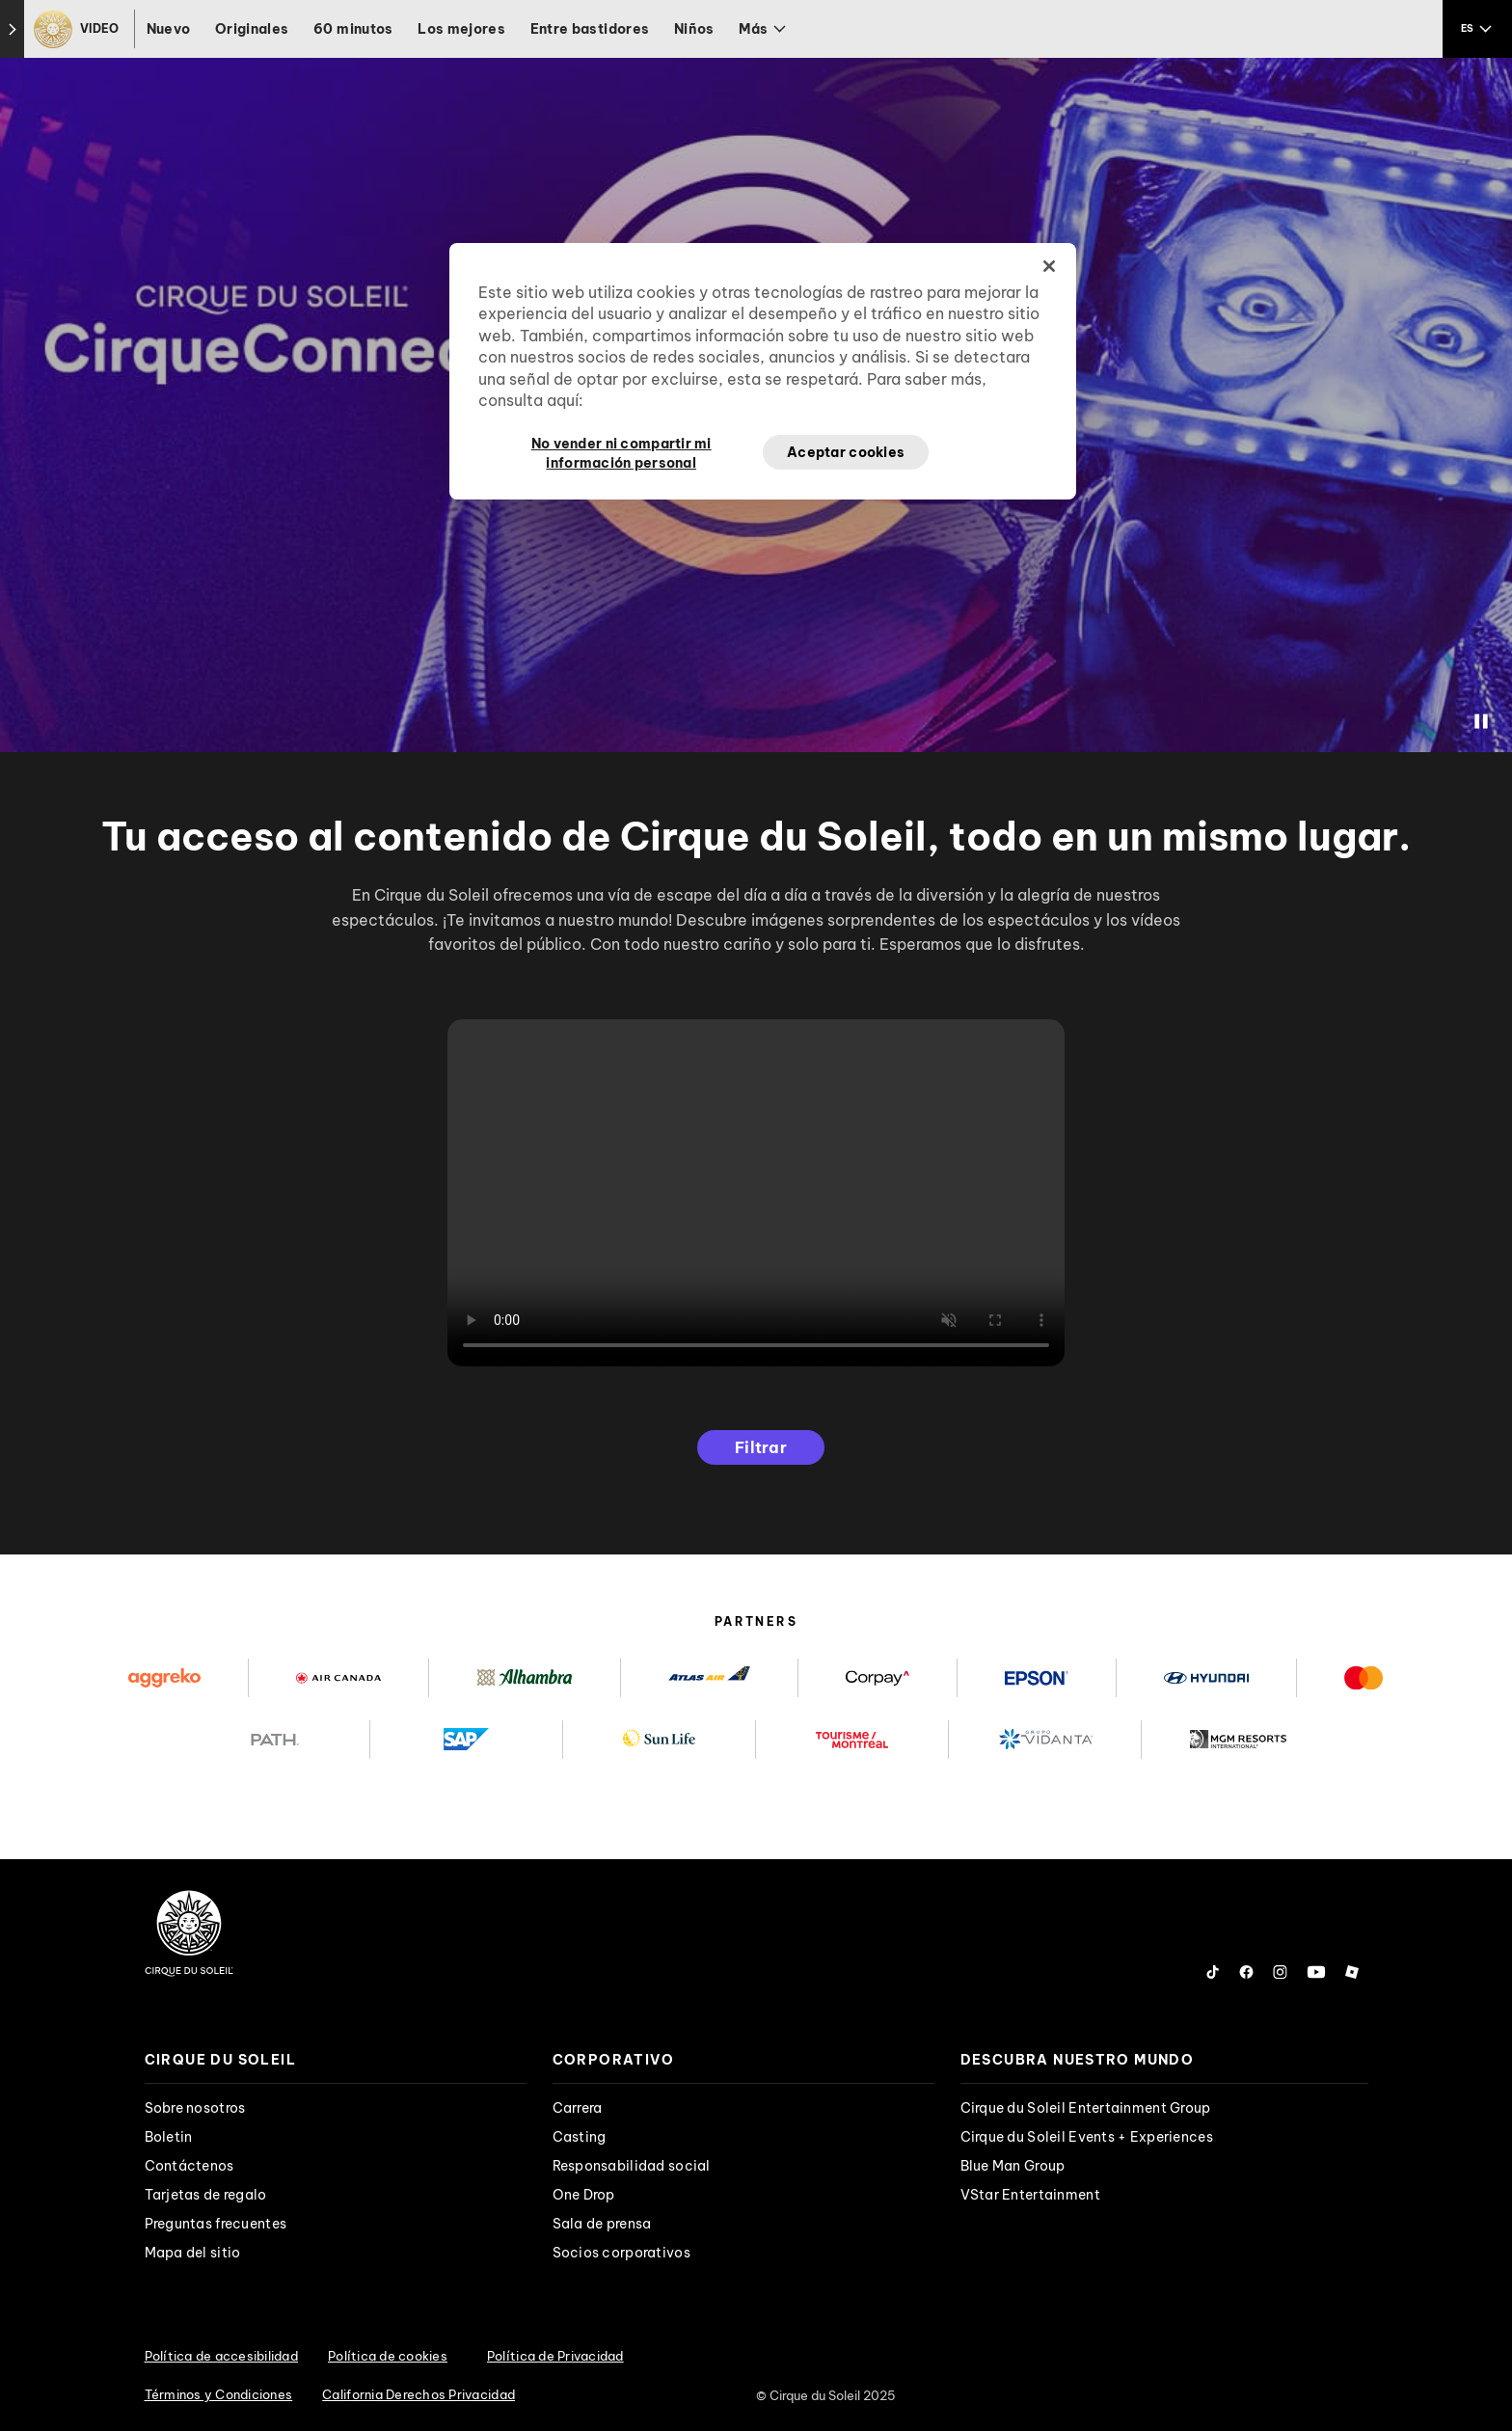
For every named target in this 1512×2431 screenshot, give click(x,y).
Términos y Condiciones (219, 2394)
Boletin (169, 2137)
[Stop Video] (1481, 721)
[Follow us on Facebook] (1246, 1972)
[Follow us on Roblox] (1352, 1972)
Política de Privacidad (555, 2355)
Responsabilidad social (632, 2165)
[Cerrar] (1049, 266)
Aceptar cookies (845, 452)
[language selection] (1477, 29)
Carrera (578, 2108)
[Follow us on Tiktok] (1213, 1972)
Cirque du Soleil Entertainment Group (1085, 2108)
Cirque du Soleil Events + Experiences (1086, 2137)
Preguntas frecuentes (216, 2223)
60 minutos (353, 29)
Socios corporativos (621, 2252)
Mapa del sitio (193, 2252)
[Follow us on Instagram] (1280, 1972)
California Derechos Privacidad (418, 2394)
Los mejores (461, 29)
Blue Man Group (1013, 2165)
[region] (762, 371)
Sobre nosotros (195, 2108)
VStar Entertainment (1030, 2194)
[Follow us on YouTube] (1316, 1972)
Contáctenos (189, 2165)
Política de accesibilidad (222, 2355)
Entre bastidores (590, 29)
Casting (580, 2137)
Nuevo (169, 29)
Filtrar (761, 1447)
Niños (694, 29)
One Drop (584, 2194)
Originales (252, 29)
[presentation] (335, 2060)
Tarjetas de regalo (206, 2194)
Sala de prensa (602, 2223)
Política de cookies (387, 2355)
